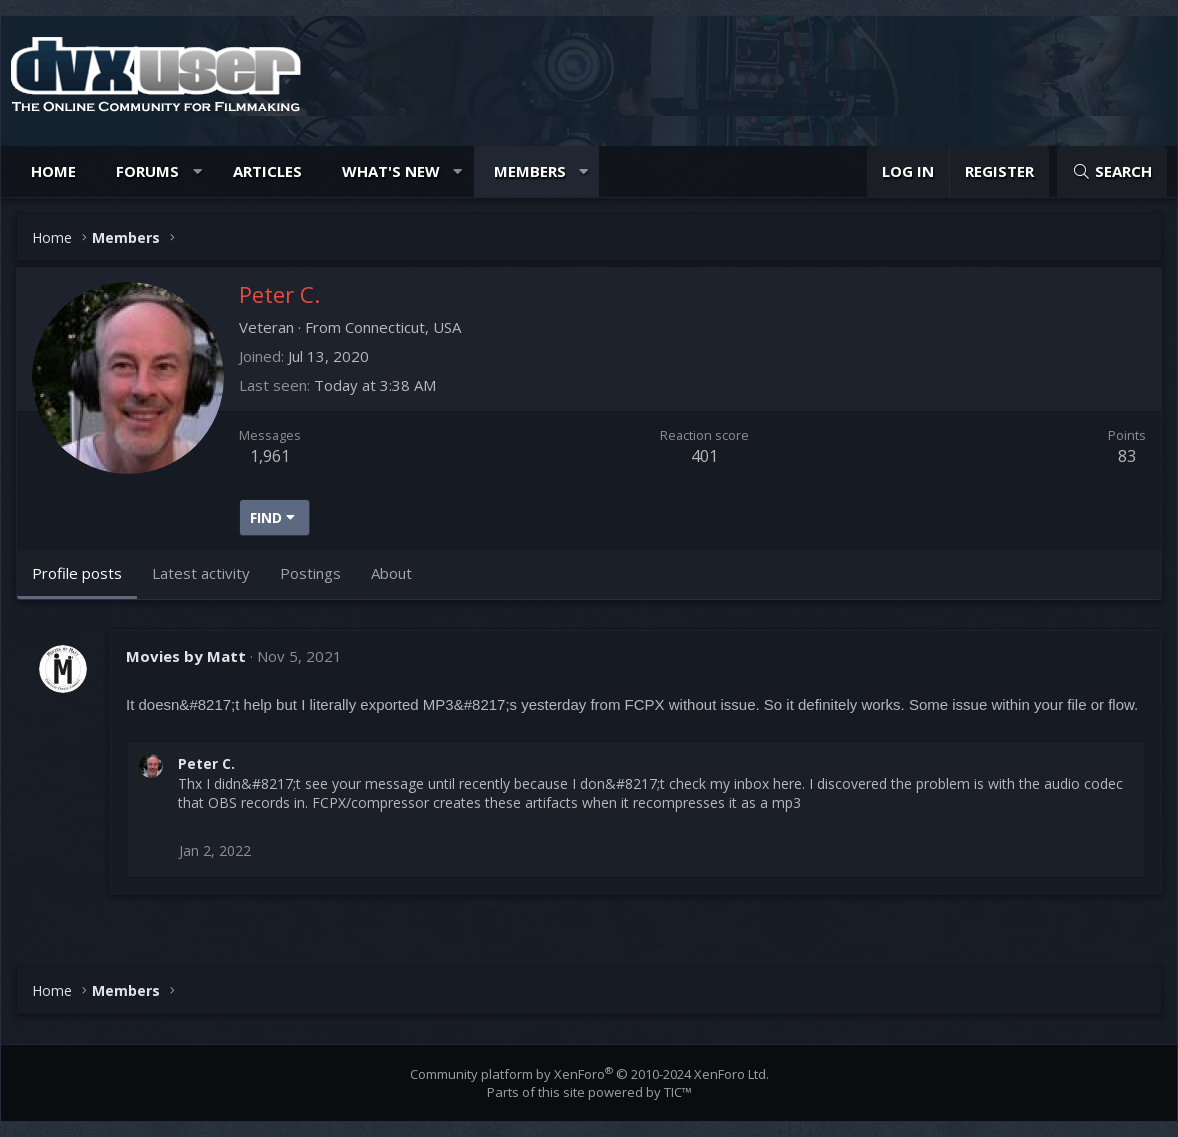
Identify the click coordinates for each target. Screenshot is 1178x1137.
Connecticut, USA (403, 327)
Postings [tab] (310, 573)
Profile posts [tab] (77, 573)
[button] (197, 171)
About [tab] (391, 573)
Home (53, 171)
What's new (391, 171)
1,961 (270, 456)
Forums (147, 171)
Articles (267, 171)
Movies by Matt (186, 656)
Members (530, 171)
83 (1127, 456)
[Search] (1112, 171)
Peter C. (206, 763)
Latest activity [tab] (201, 573)
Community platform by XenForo (589, 1074)
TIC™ (678, 1092)
